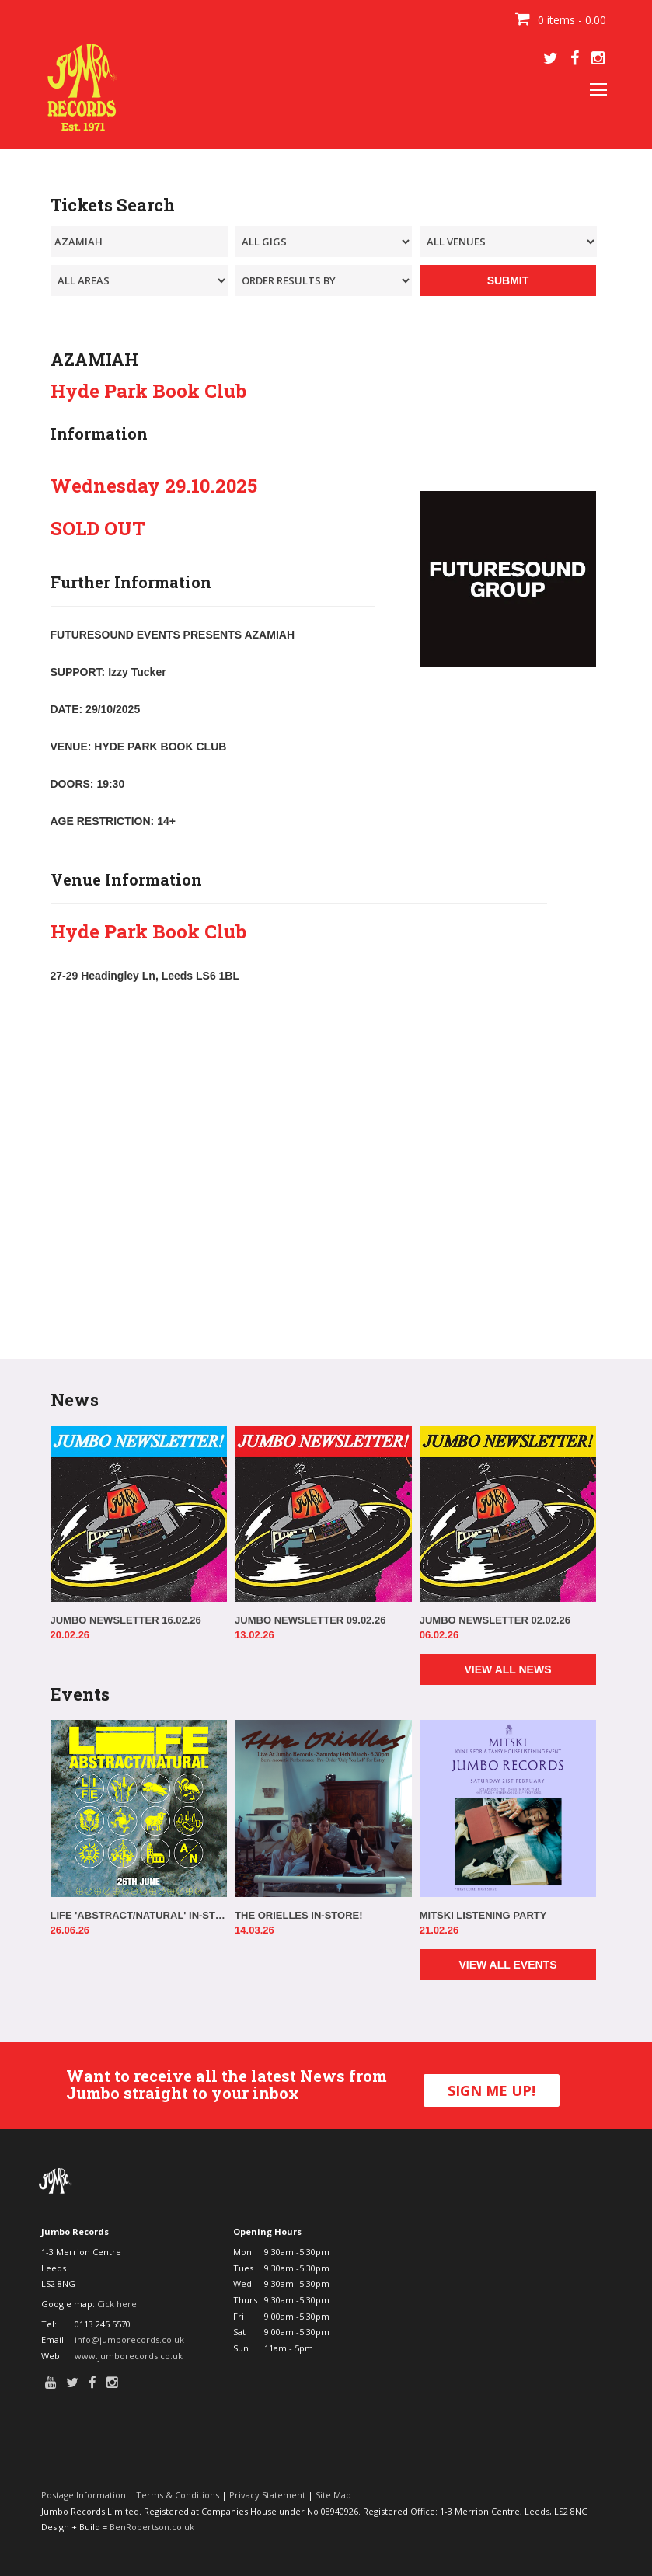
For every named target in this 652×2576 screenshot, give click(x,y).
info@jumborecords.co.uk (129, 2339)
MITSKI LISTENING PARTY (483, 1915)
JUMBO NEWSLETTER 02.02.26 (495, 1620)
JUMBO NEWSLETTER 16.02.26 (126, 1620)
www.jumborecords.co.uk (129, 2356)
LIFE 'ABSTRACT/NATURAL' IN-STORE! (139, 1915)
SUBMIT (508, 280)
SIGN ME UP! (491, 2090)
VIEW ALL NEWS (507, 1669)
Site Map (333, 2495)
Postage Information (83, 2495)
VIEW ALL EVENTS (507, 1964)
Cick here (117, 2304)
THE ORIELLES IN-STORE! (298, 1915)
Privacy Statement (267, 2495)
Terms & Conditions (177, 2495)
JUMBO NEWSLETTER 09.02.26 (310, 1620)
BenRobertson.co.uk (152, 2526)
